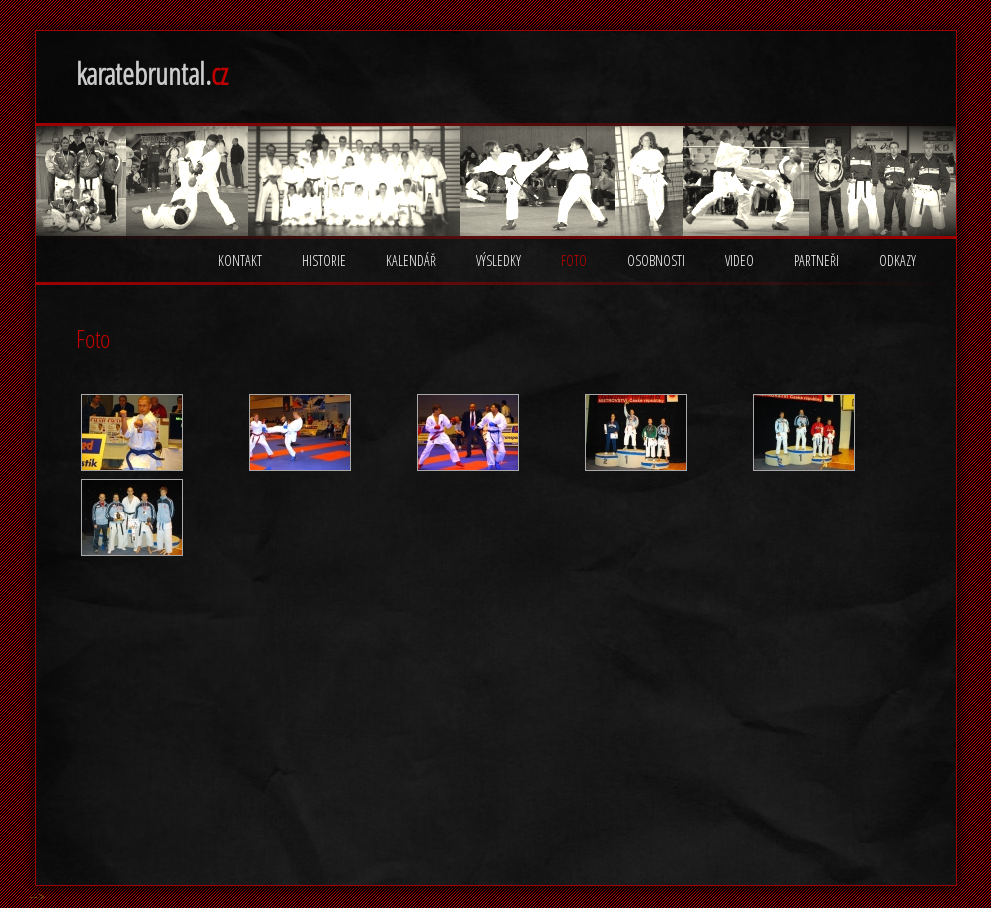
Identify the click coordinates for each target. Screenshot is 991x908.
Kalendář (411, 260)
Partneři (816, 260)
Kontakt (240, 260)
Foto (574, 260)
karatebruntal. (152, 73)
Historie (324, 260)
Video (739, 260)
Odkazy (897, 260)
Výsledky (498, 260)
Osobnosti (656, 260)
